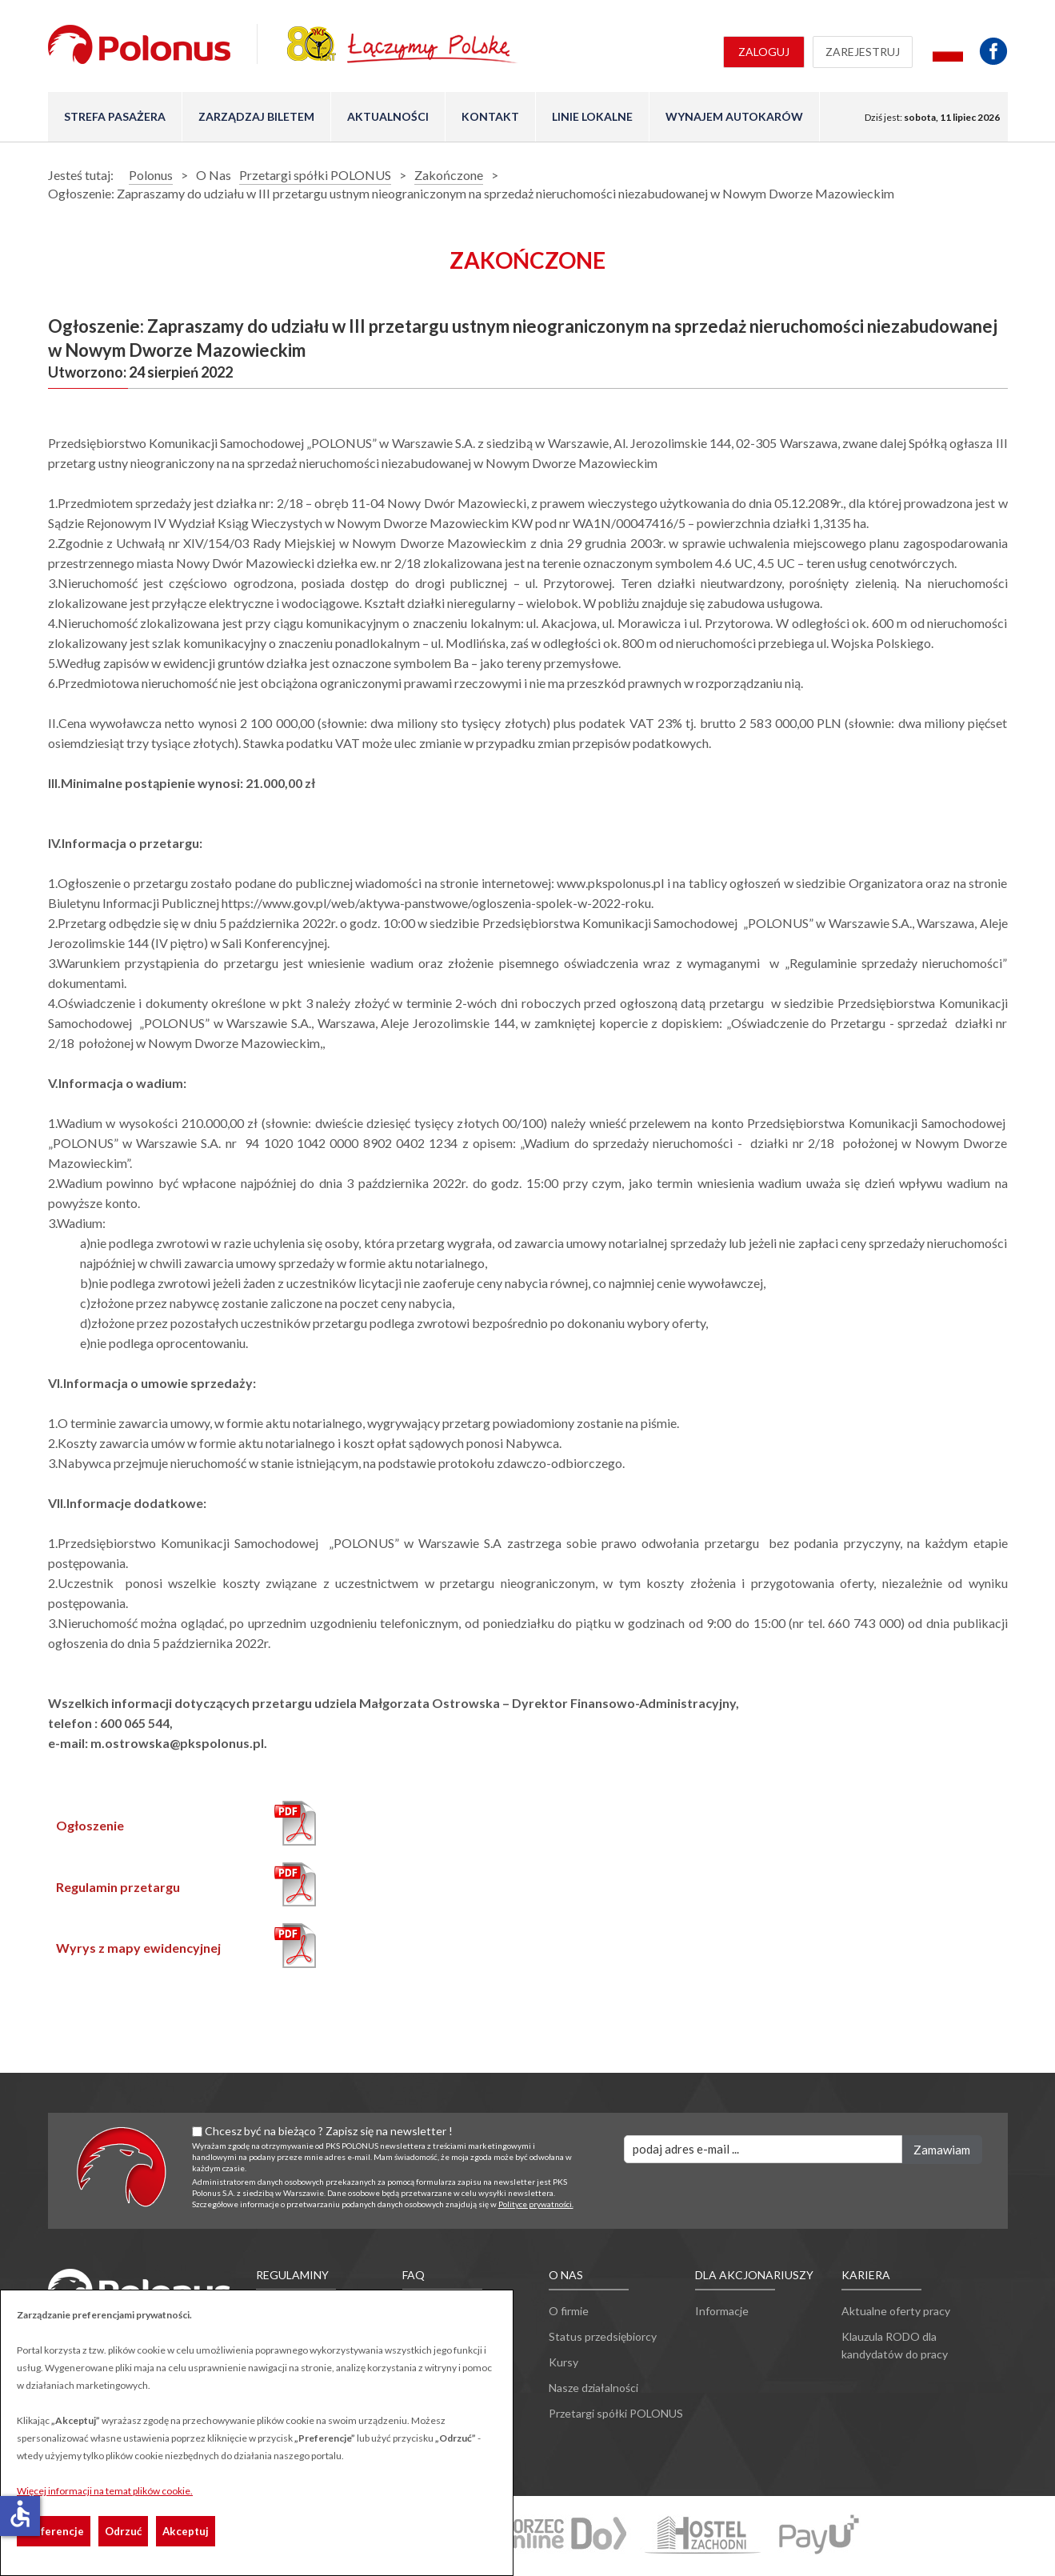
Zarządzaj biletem (256, 116)
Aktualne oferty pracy (895, 2311)
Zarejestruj (862, 51)
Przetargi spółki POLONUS (616, 2413)
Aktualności (388, 116)
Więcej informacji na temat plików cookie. (105, 2491)
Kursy (563, 2362)
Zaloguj (763, 51)
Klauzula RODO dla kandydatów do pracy (894, 2345)
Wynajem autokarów (734, 116)
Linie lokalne (592, 116)
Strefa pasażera (115, 116)
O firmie (569, 2311)
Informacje (722, 2311)
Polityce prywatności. (535, 2204)
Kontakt (490, 116)
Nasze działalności (593, 2387)
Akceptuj (185, 2531)
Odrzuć (123, 2531)
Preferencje (53, 2531)
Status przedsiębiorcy (603, 2336)
